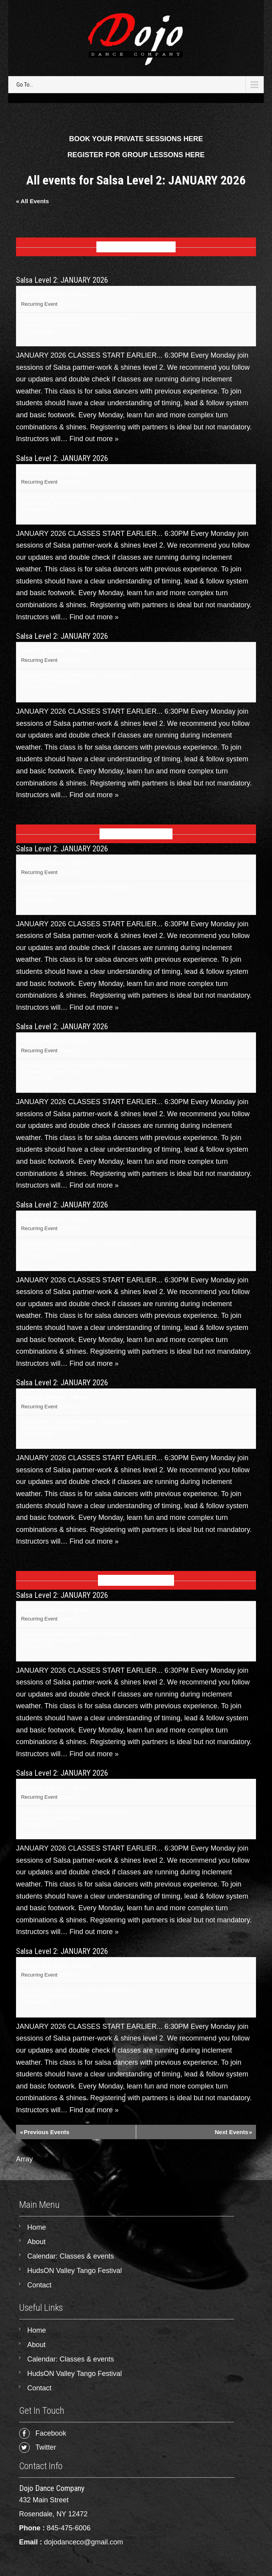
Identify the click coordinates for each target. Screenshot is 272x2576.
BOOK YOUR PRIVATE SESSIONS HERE (136, 139)
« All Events (32, 201)
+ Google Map (37, 331)
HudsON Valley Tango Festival (74, 2271)
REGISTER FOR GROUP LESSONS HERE (136, 155)
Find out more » (94, 439)
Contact (39, 2285)
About (36, 2242)
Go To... (24, 84)
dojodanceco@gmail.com (83, 2542)
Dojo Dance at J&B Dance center (58, 319)
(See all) (68, 304)
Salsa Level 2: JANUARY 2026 (62, 280)
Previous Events (44, 2132)
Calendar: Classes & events (70, 2256)
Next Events (233, 2132)
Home (36, 2227)
